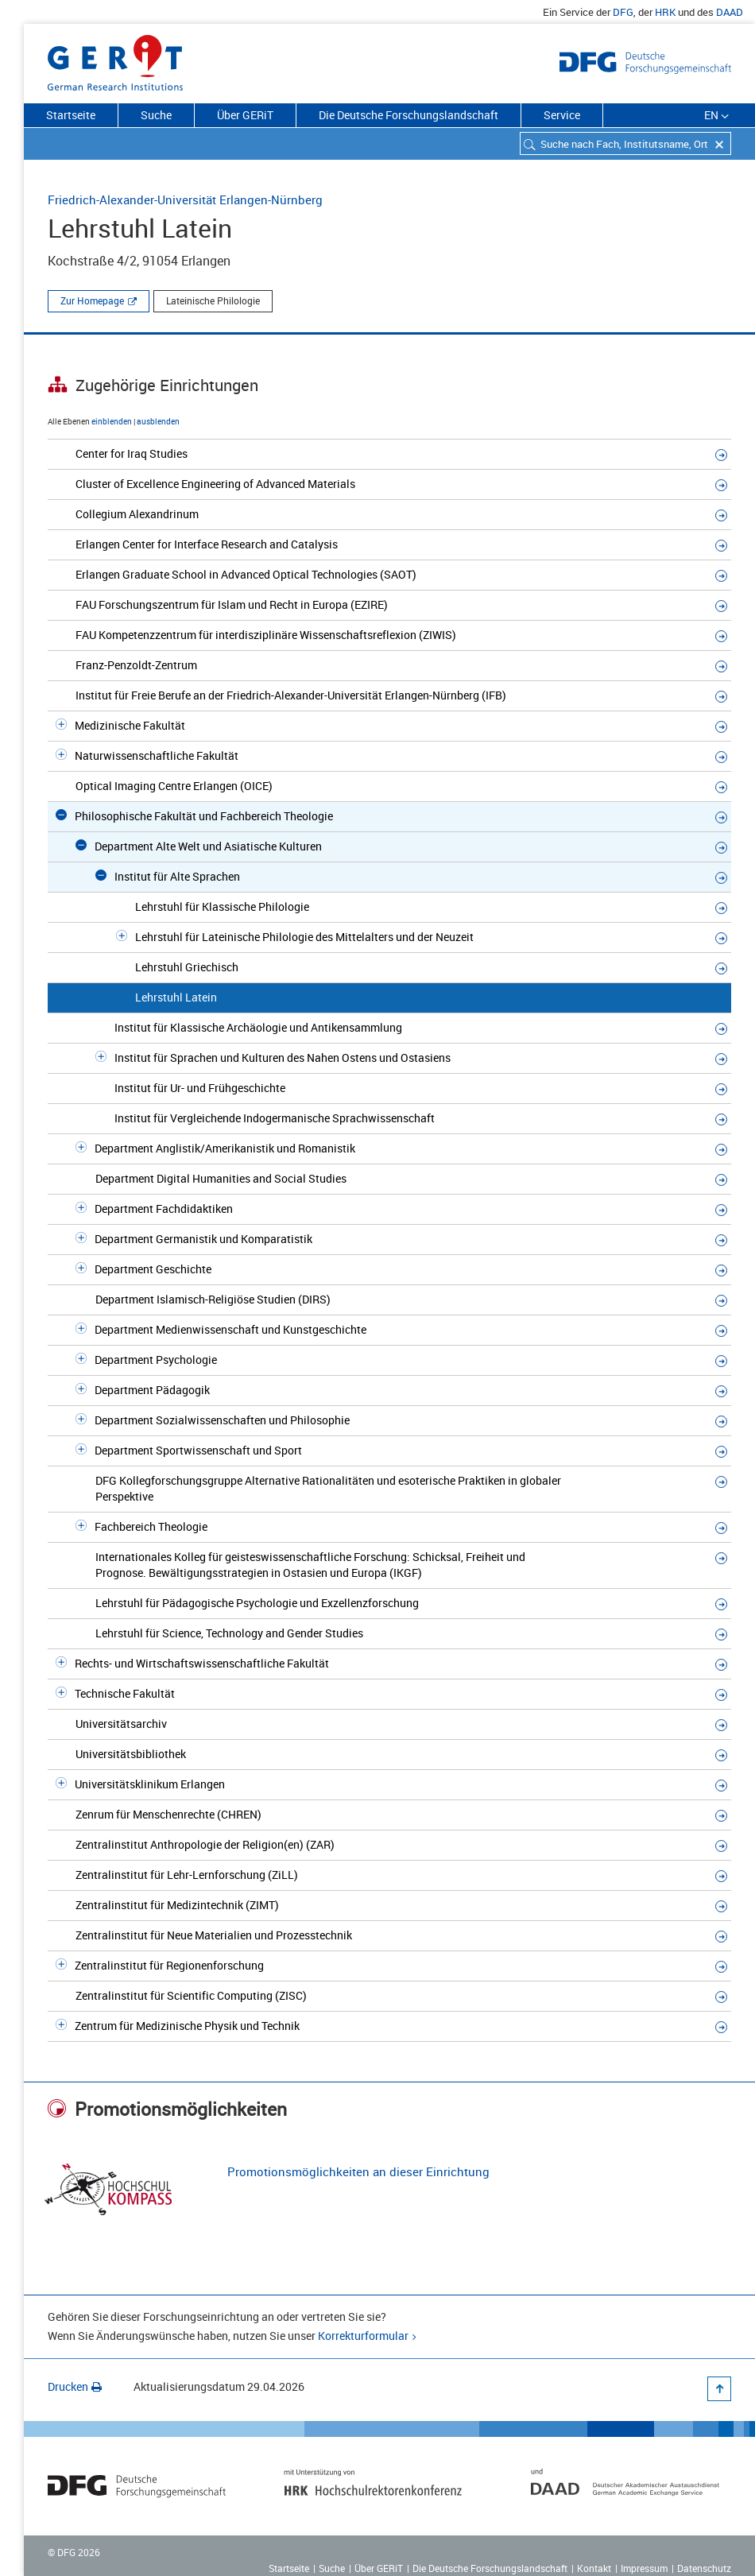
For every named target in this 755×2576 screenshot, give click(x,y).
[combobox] (625, 143)
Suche (156, 114)
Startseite (70, 114)
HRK (665, 12)
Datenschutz (704, 2568)
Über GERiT (245, 114)
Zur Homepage (92, 300)
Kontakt (594, 2568)
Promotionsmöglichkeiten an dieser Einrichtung (358, 2171)
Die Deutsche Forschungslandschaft (408, 114)
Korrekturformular (363, 2335)
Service (562, 114)
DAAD (729, 12)
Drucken (75, 2386)
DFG (623, 12)
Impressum (644, 2568)
